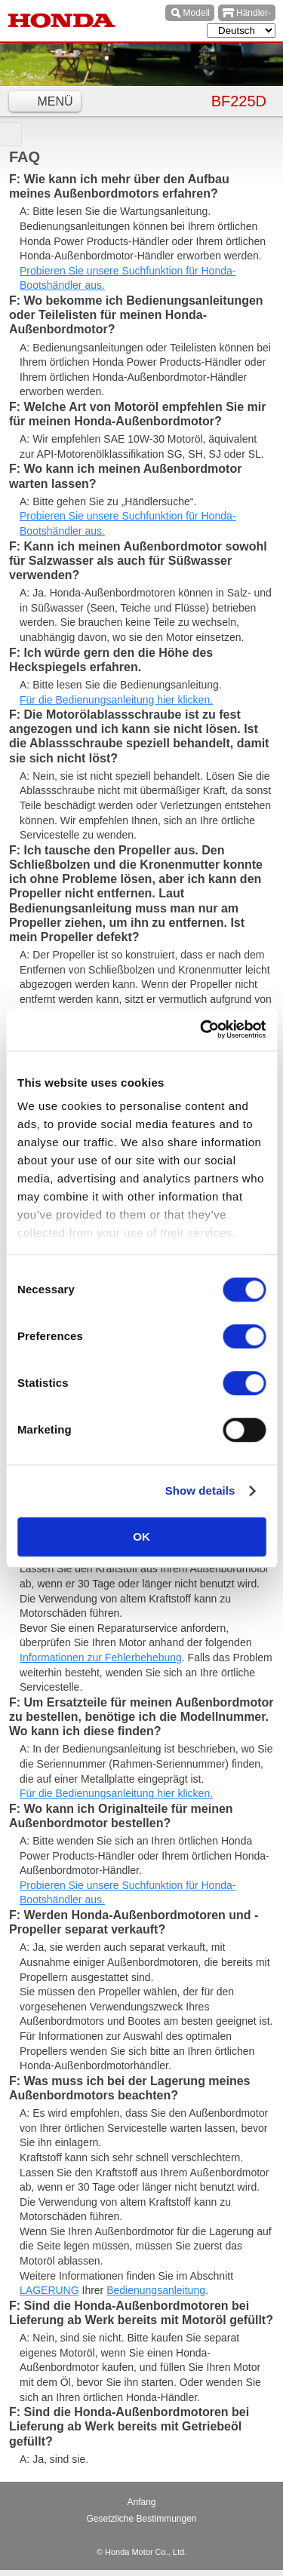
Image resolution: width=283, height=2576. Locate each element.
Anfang (141, 2502)
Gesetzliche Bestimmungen (141, 2518)
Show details (200, 1490)
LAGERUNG (49, 2290)
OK (141, 1536)
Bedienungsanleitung (155, 2290)
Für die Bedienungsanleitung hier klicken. (116, 700)
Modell (196, 13)
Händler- (253, 13)
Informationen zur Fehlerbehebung (101, 1657)
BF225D (238, 101)
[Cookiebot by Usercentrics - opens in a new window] (201, 1029)
